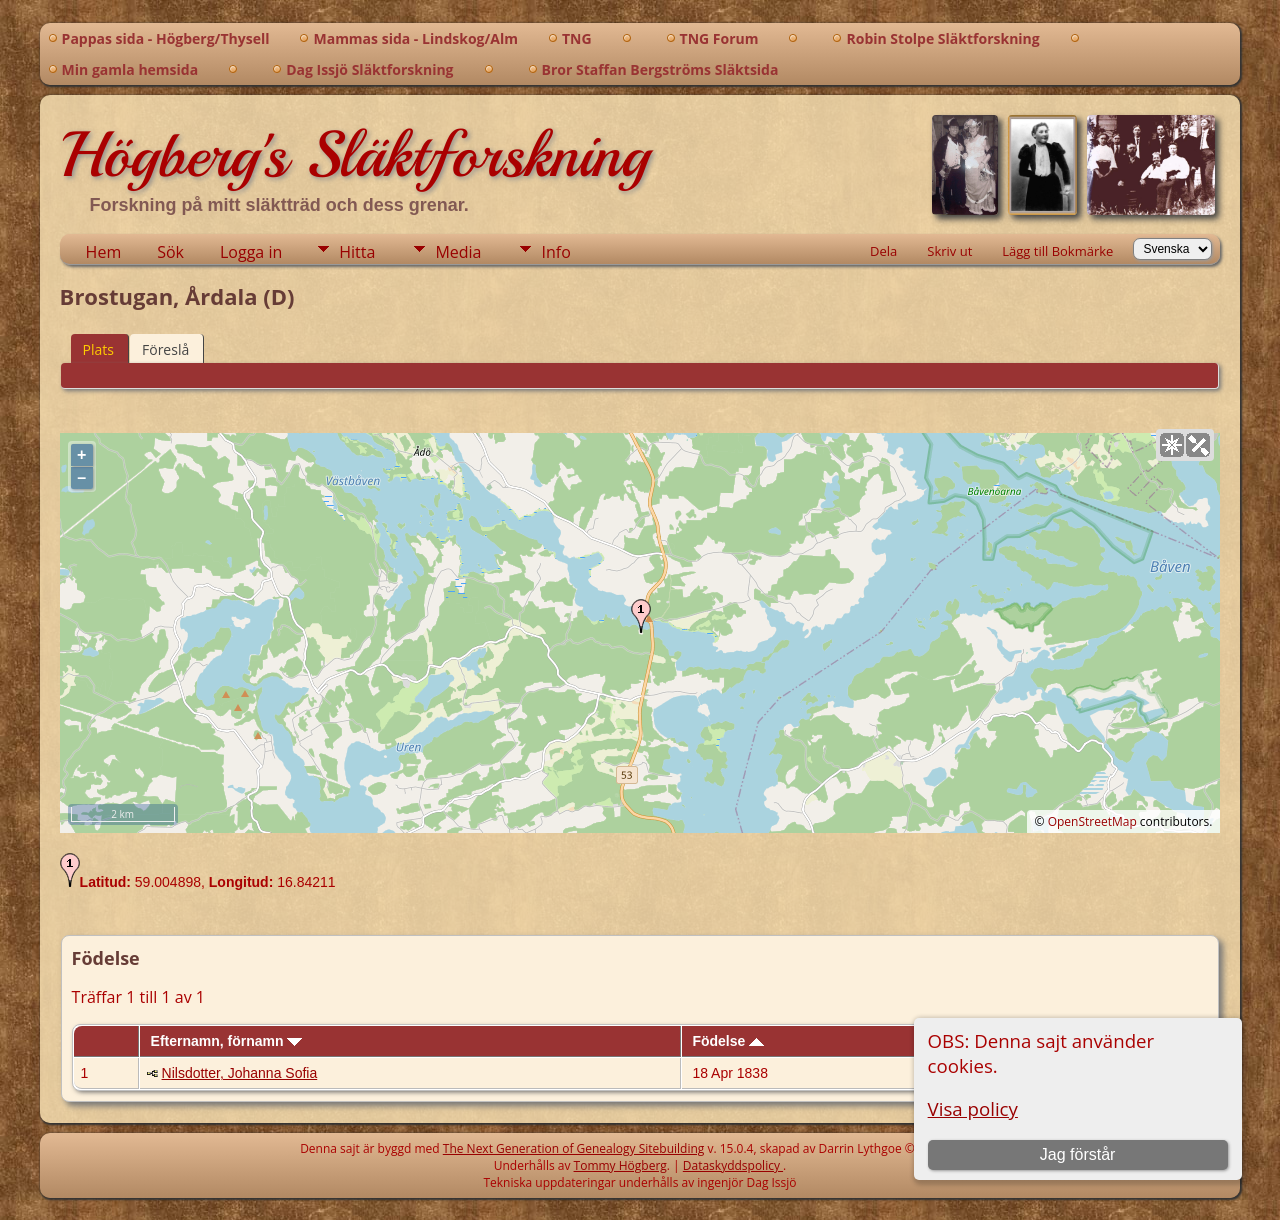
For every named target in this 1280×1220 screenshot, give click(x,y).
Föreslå (165, 349)
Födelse (728, 1041)
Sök (170, 252)
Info (555, 252)
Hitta (357, 252)
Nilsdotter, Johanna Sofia (240, 1073)
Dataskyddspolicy (733, 1165)
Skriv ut (949, 251)
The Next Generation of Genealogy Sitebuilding (574, 1148)
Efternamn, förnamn (227, 1041)
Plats (98, 349)
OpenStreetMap (1092, 821)
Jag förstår (1078, 1154)
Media (458, 252)
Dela (883, 251)
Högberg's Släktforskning (354, 155)
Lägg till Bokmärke (1057, 251)
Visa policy (973, 1108)
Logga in (251, 252)
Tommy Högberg (620, 1165)
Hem (104, 252)
